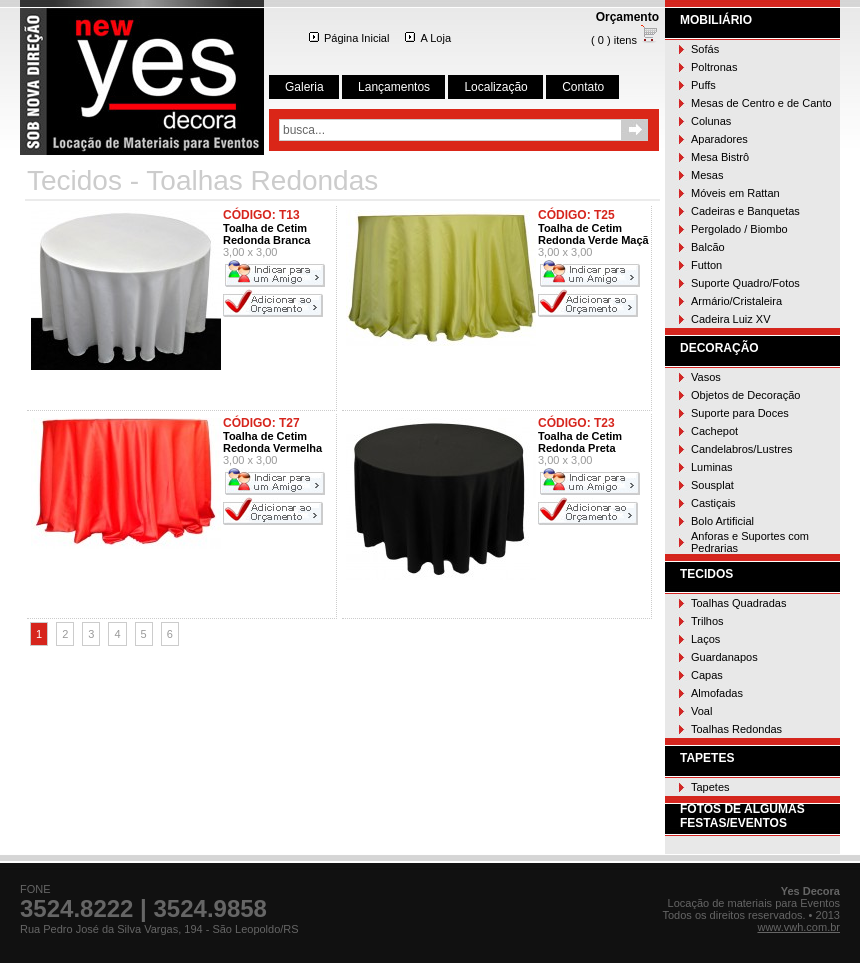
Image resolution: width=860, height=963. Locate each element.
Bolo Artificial (722, 521)
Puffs (703, 85)
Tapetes (710, 787)
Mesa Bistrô (720, 157)
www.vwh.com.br (798, 927)
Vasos (706, 377)
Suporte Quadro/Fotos (745, 283)
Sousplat (712, 485)
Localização (495, 87)
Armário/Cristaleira (736, 301)
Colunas (711, 121)
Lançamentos (394, 87)
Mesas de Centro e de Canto (761, 103)
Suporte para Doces (740, 413)
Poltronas (714, 67)
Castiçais (713, 503)
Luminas (712, 467)
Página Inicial (349, 38)
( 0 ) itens (625, 40)
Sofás (705, 49)
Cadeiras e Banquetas (745, 211)
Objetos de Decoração (745, 395)
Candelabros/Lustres (742, 449)
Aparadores (719, 139)
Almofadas (717, 693)
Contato (583, 87)
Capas (707, 675)
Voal (701, 711)
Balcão (708, 247)
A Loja (428, 38)
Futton (706, 265)
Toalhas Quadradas (738, 603)
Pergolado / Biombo (739, 229)
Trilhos (707, 621)
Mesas (707, 175)
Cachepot (714, 431)
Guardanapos (724, 657)
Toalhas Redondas (736, 729)
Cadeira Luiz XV (731, 319)
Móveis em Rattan (735, 193)
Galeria (304, 87)
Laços (705, 639)
